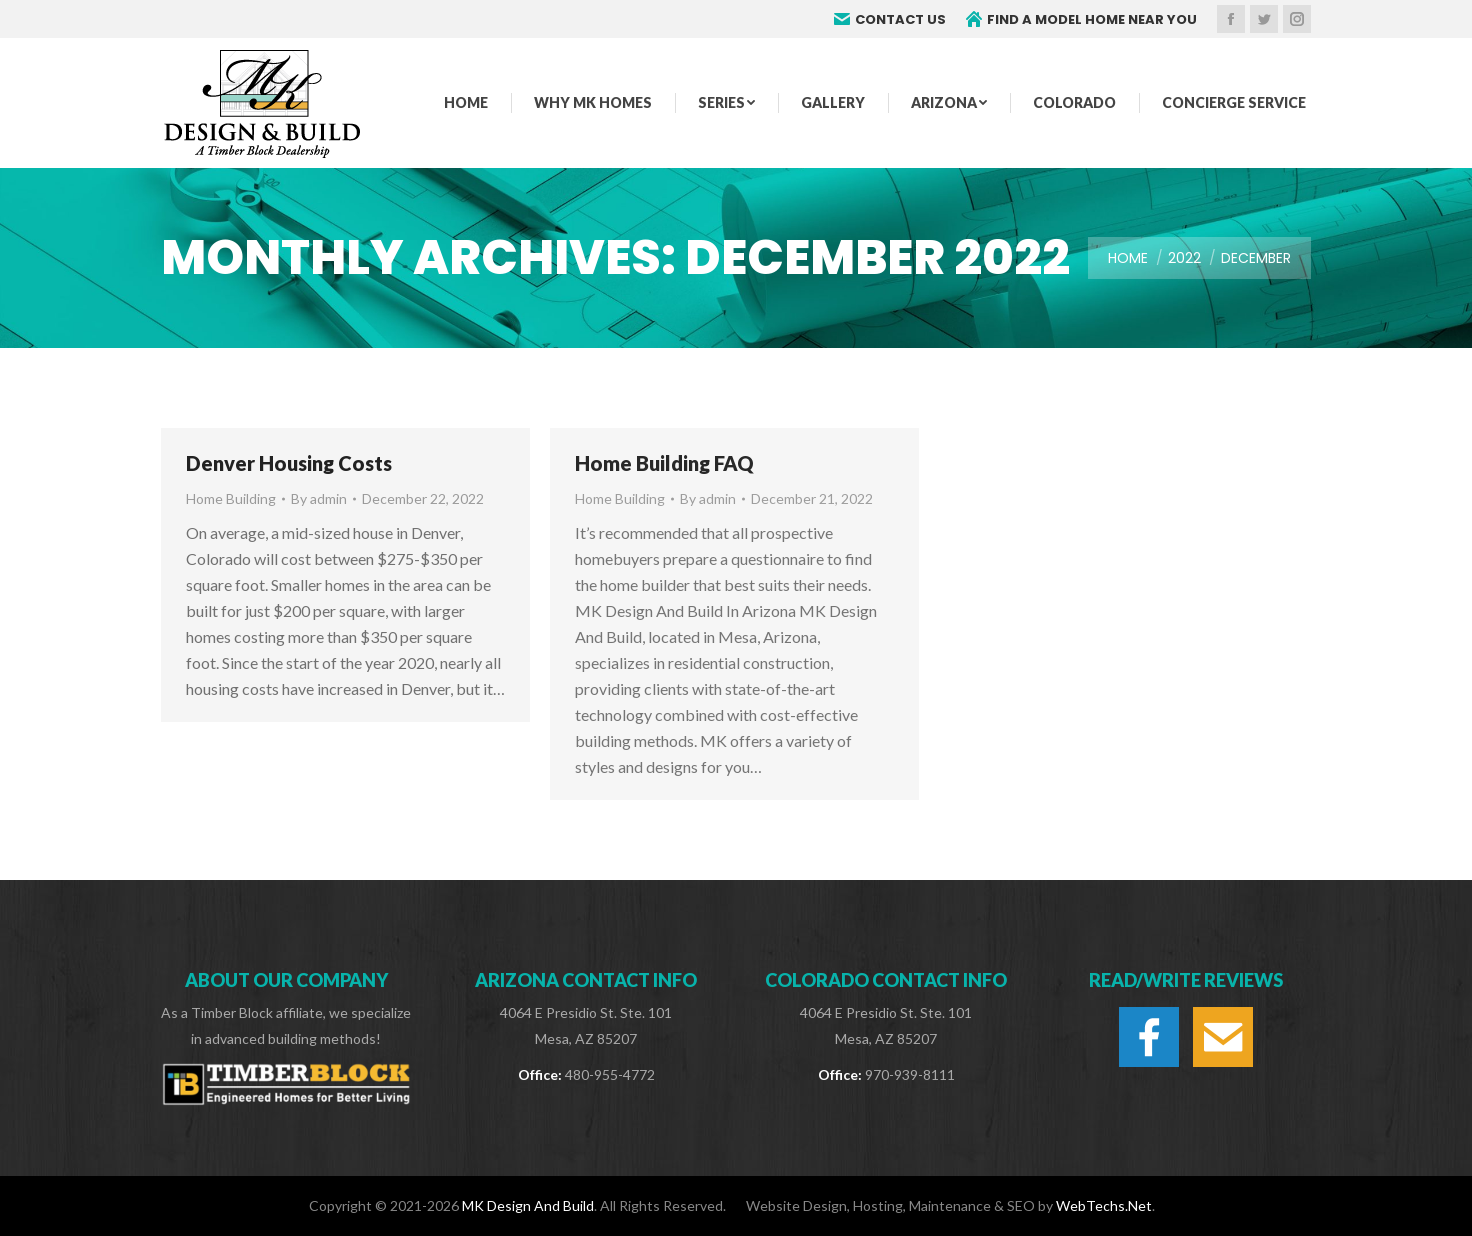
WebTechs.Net (1104, 1205)
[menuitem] (466, 103)
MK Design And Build (528, 1205)
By (319, 498)
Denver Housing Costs (289, 463)
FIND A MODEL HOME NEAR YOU (1081, 19)
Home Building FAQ (664, 463)
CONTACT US (890, 19)
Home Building (231, 498)
